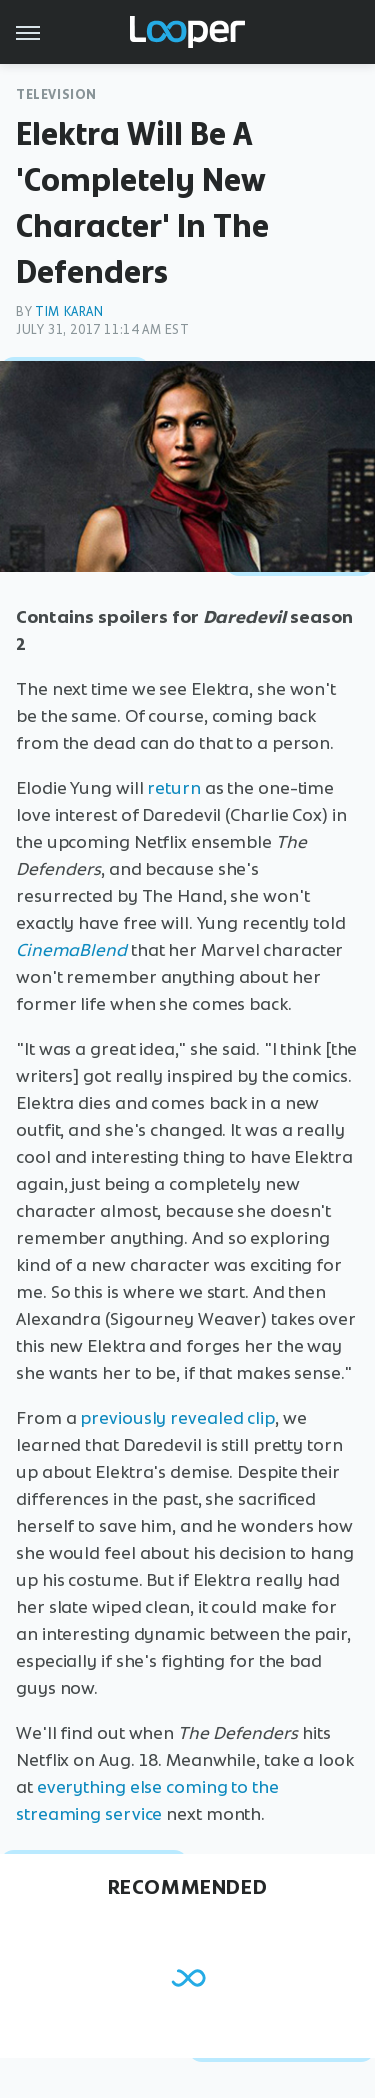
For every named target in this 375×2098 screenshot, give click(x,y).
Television (56, 94)
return (173, 788)
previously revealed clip (177, 1418)
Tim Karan (69, 311)
